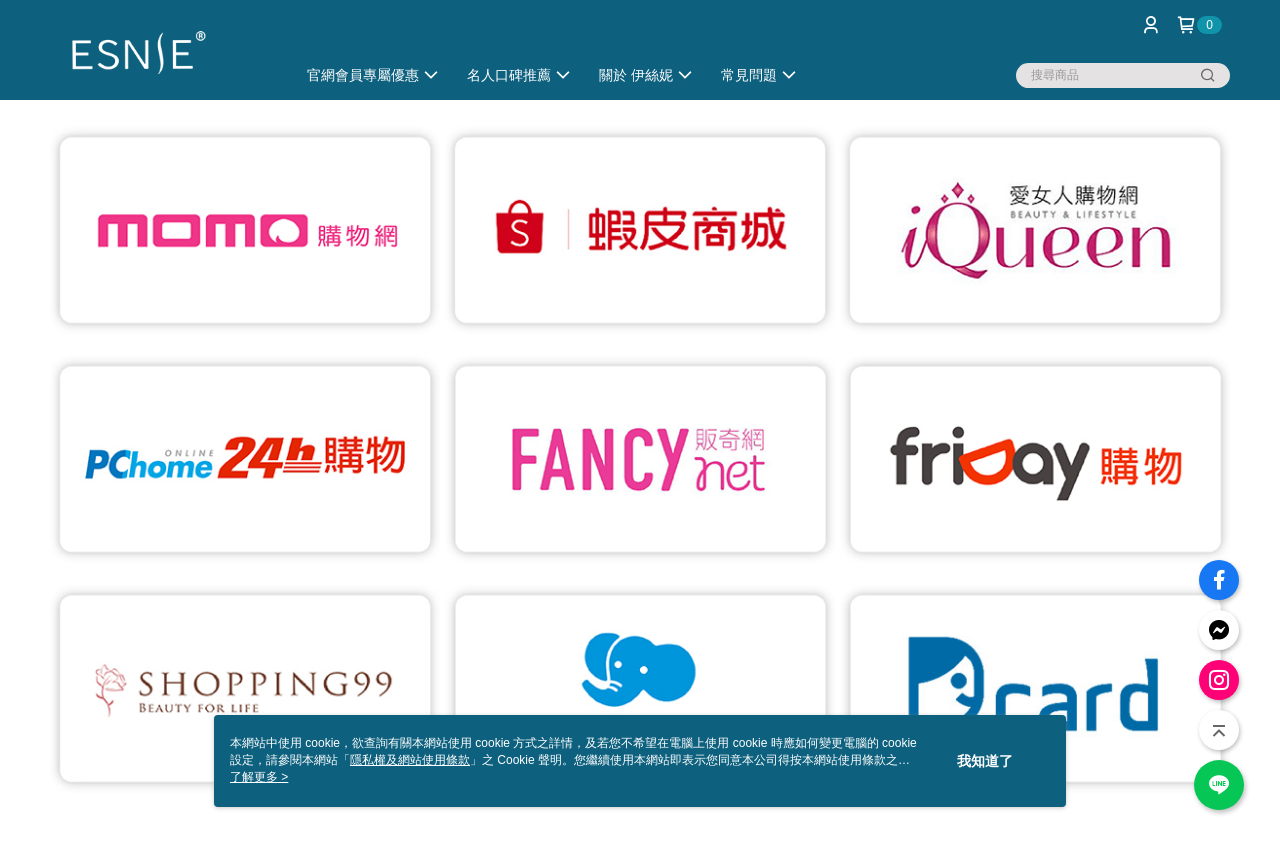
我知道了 (985, 761)
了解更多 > (259, 777)
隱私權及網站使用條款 (410, 760)
